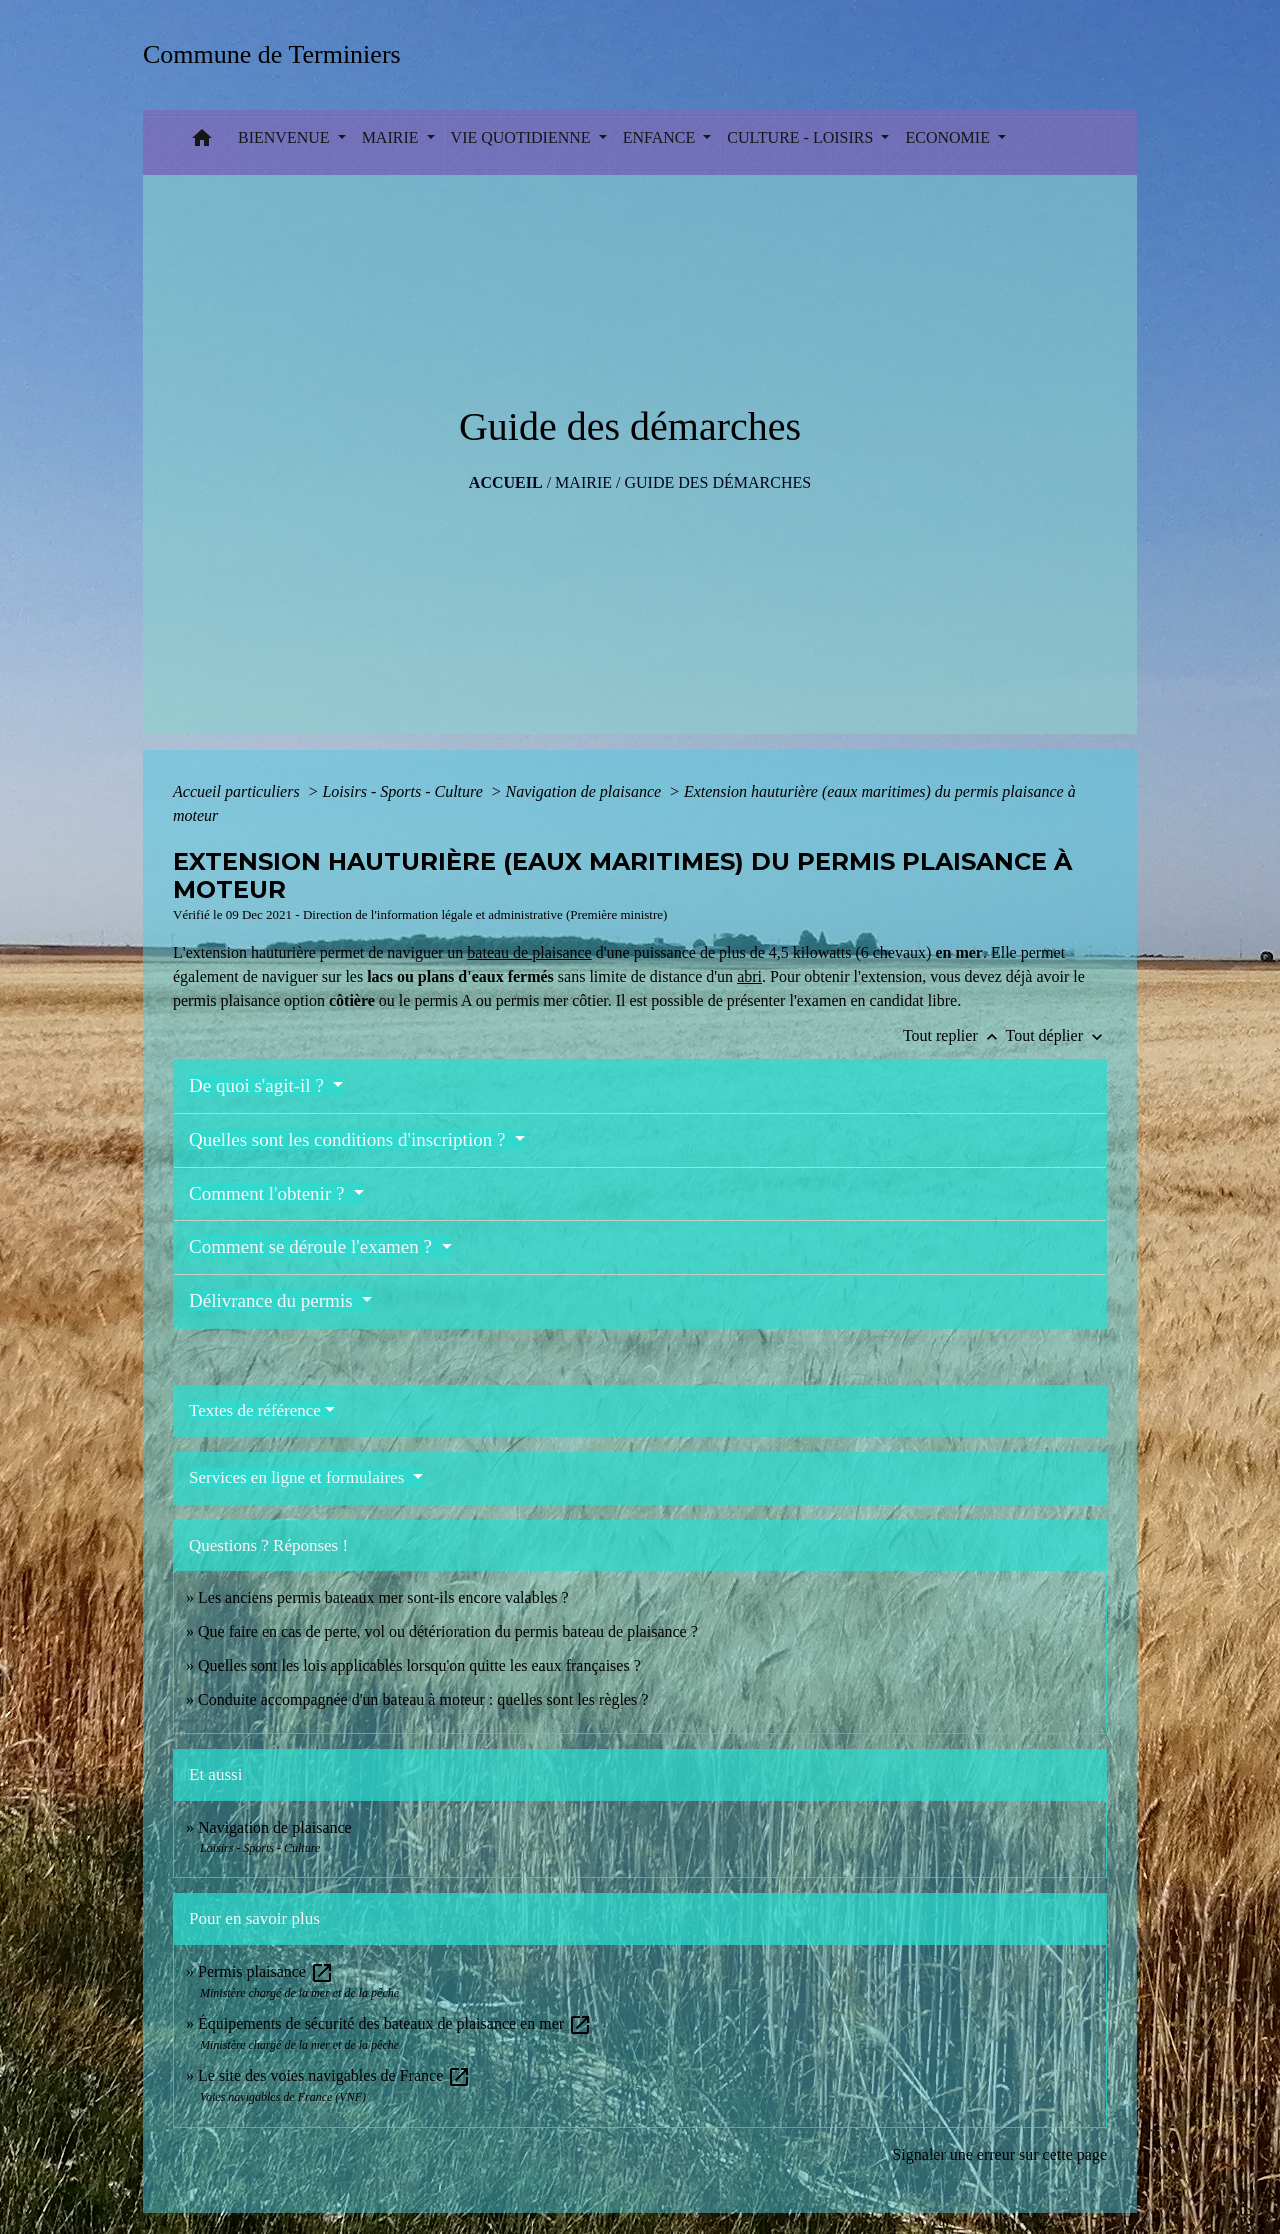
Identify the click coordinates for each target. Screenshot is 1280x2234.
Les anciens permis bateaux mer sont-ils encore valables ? (383, 1597)
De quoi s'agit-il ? (259, 1085)
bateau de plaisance (529, 952)
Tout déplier (1056, 1035)
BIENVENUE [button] (286, 137)
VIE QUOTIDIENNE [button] (523, 137)
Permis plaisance (266, 1971)
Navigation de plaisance (586, 791)
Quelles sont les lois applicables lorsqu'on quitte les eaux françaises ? (419, 1665)
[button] (202, 142)
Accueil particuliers (238, 791)
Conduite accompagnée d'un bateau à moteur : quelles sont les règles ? (423, 1699)
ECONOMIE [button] (949, 137)
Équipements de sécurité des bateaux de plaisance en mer (395, 2023)
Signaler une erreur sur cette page (999, 2154)
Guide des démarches (717, 482)
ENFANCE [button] (661, 137)
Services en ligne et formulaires (299, 1477)
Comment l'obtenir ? (269, 1193)
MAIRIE (583, 482)
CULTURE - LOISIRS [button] (802, 137)
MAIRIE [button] (392, 137)
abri (749, 976)
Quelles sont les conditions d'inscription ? (349, 1139)
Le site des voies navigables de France (334, 2075)
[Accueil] (278, 54)
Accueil (506, 482)
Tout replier (954, 1035)
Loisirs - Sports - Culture (404, 791)
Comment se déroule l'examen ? (313, 1246)
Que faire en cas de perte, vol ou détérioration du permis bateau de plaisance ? (448, 1631)
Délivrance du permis (273, 1300)
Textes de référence (255, 1410)
